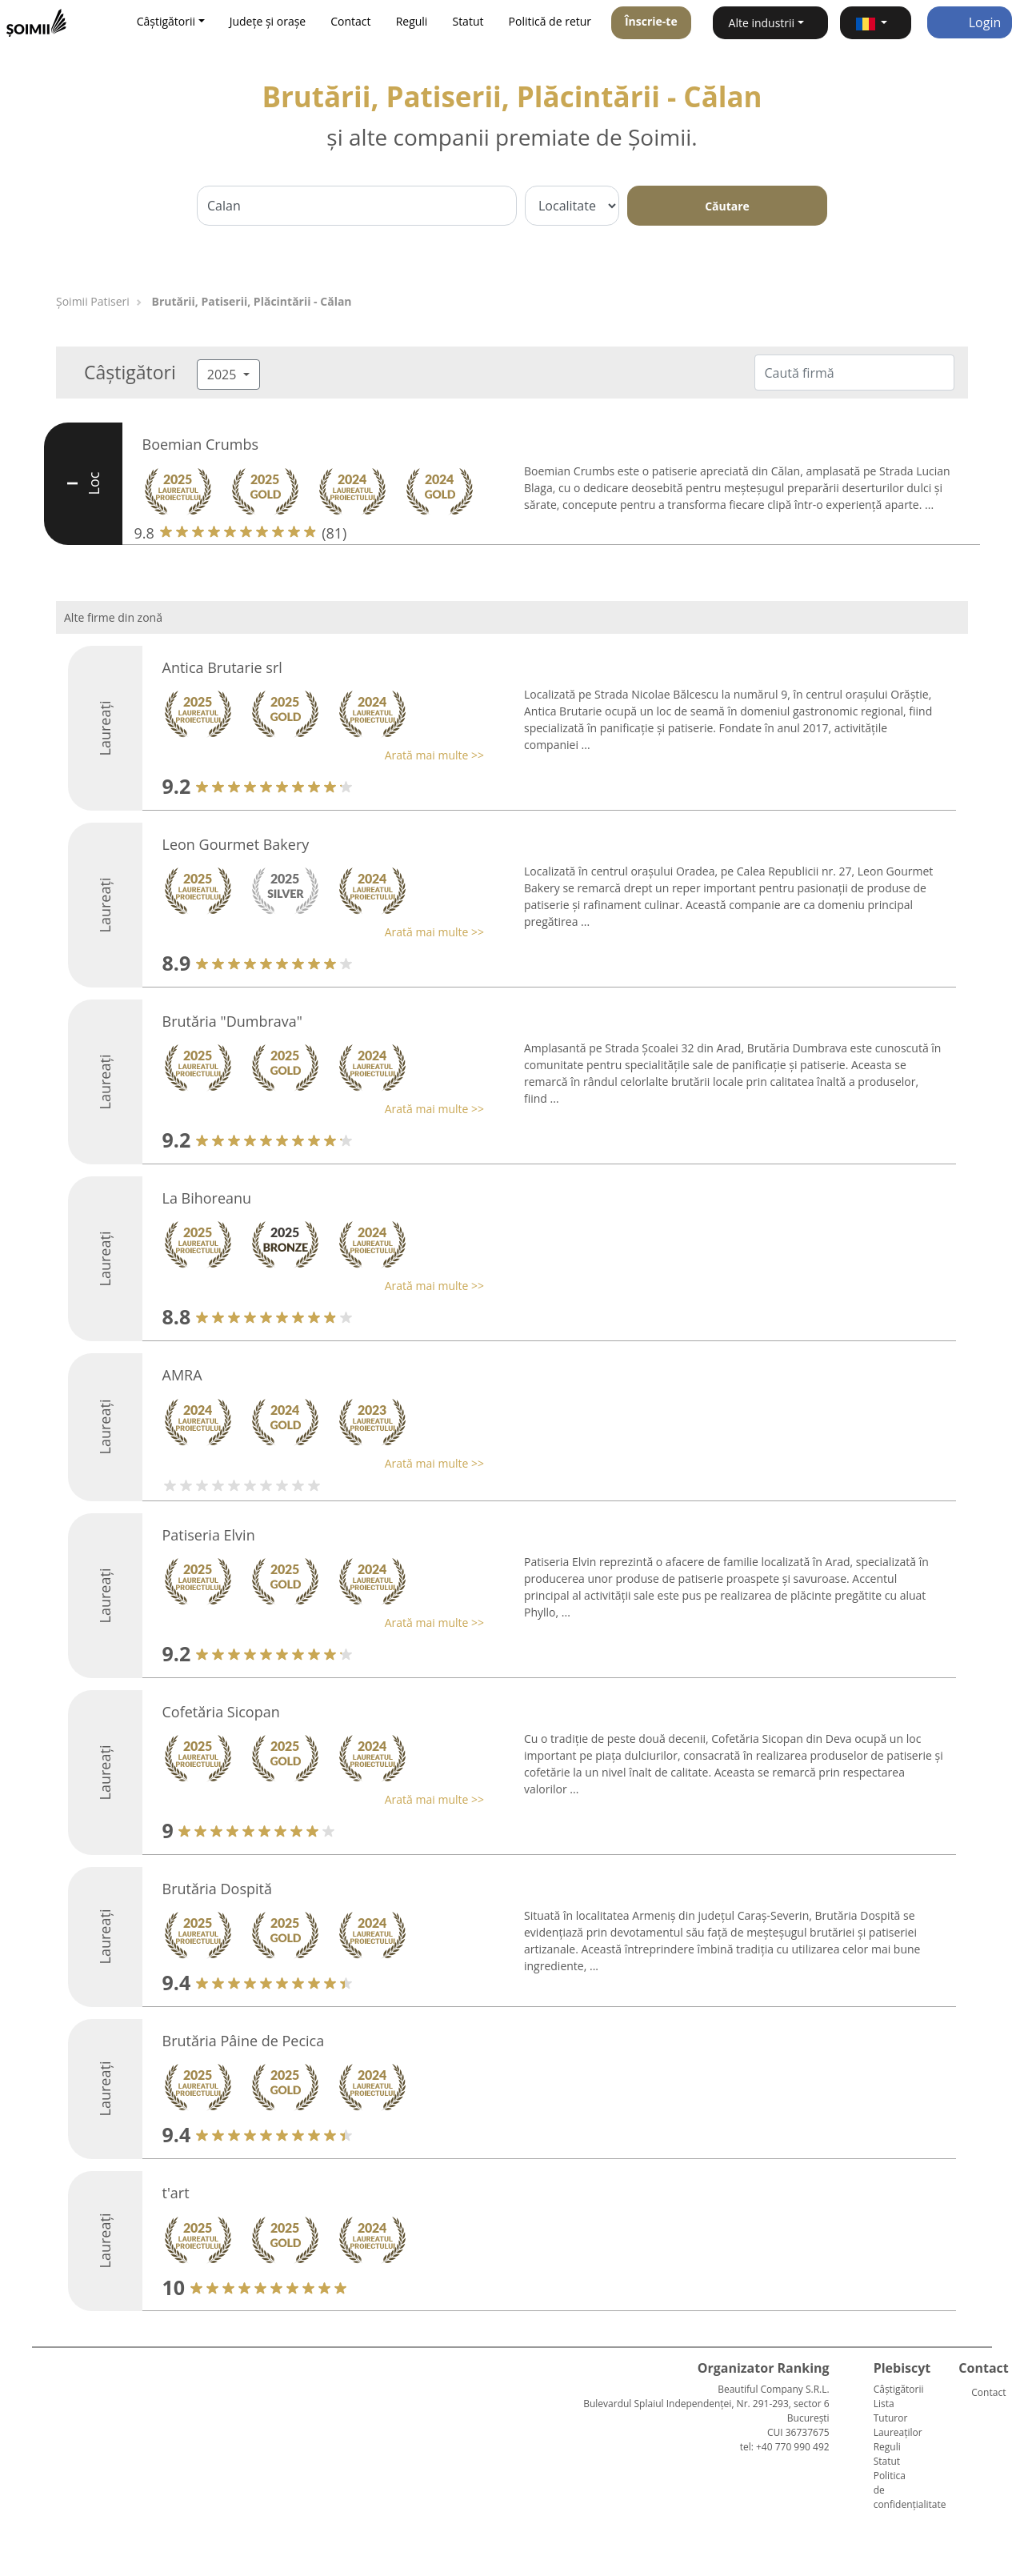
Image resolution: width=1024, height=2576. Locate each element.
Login (970, 22)
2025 (223, 374)
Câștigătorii (899, 2389)
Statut (467, 21)
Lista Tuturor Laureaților (898, 2418)
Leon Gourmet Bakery (236, 844)
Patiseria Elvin (208, 1534)
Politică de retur (550, 21)
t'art (176, 2192)
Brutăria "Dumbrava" (232, 1021)
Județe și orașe (268, 21)
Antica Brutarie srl (222, 667)
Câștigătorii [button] (166, 21)
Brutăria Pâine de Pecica (243, 2040)
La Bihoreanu (207, 1198)
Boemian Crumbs (200, 444)
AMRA (182, 1374)
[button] (875, 22)
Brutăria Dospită (217, 1888)
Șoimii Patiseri (93, 301)
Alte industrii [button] (762, 22)
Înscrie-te (651, 21)
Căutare (727, 206)
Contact (350, 21)
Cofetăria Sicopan (221, 1711)
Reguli (412, 21)
